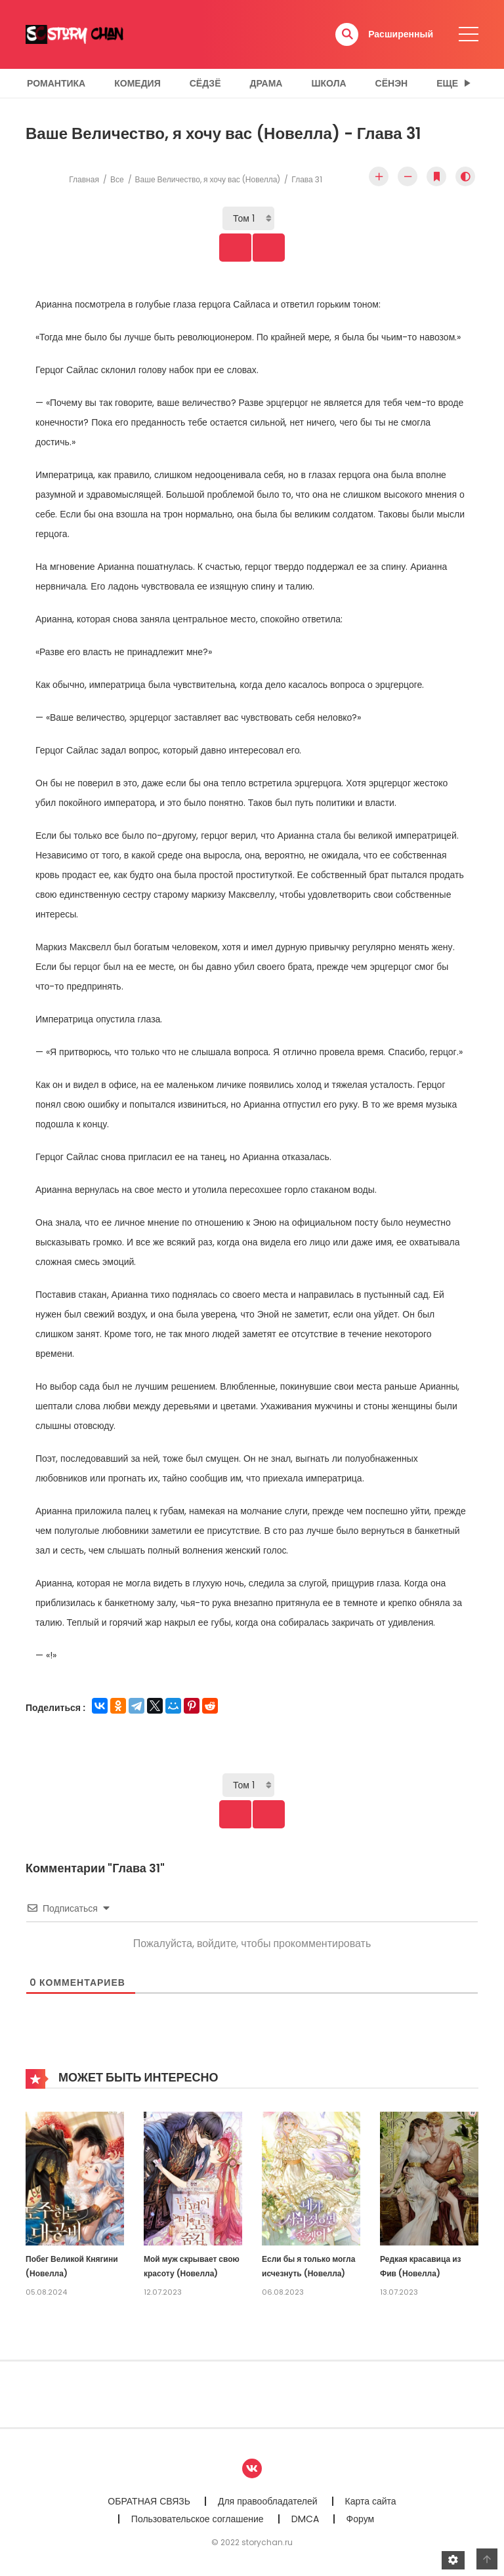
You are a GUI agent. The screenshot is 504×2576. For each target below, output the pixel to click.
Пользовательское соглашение (197, 2520)
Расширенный (400, 34)
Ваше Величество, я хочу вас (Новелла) (208, 179)
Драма (266, 83)
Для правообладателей (268, 2502)
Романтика (56, 83)
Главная (84, 179)
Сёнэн (391, 83)
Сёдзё (205, 83)
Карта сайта (370, 2502)
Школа (328, 83)
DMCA (305, 2520)
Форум (360, 2520)
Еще (447, 83)
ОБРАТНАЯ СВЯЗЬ (149, 2502)
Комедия (137, 83)
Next (276, 247)
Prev (228, 247)
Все (117, 179)
